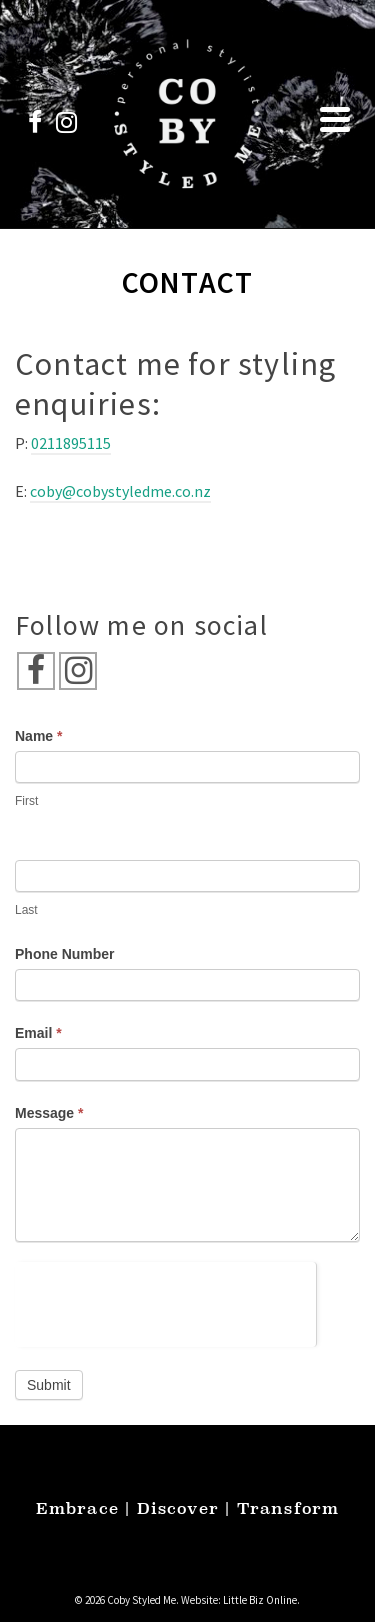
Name (38, 736)
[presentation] (165, 1301)
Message (49, 1113)
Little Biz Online (260, 1600)
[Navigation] (335, 119)
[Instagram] (78, 671)
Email (38, 1033)
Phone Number (65, 954)
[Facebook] (36, 671)
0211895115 (71, 443)
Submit (49, 1385)
